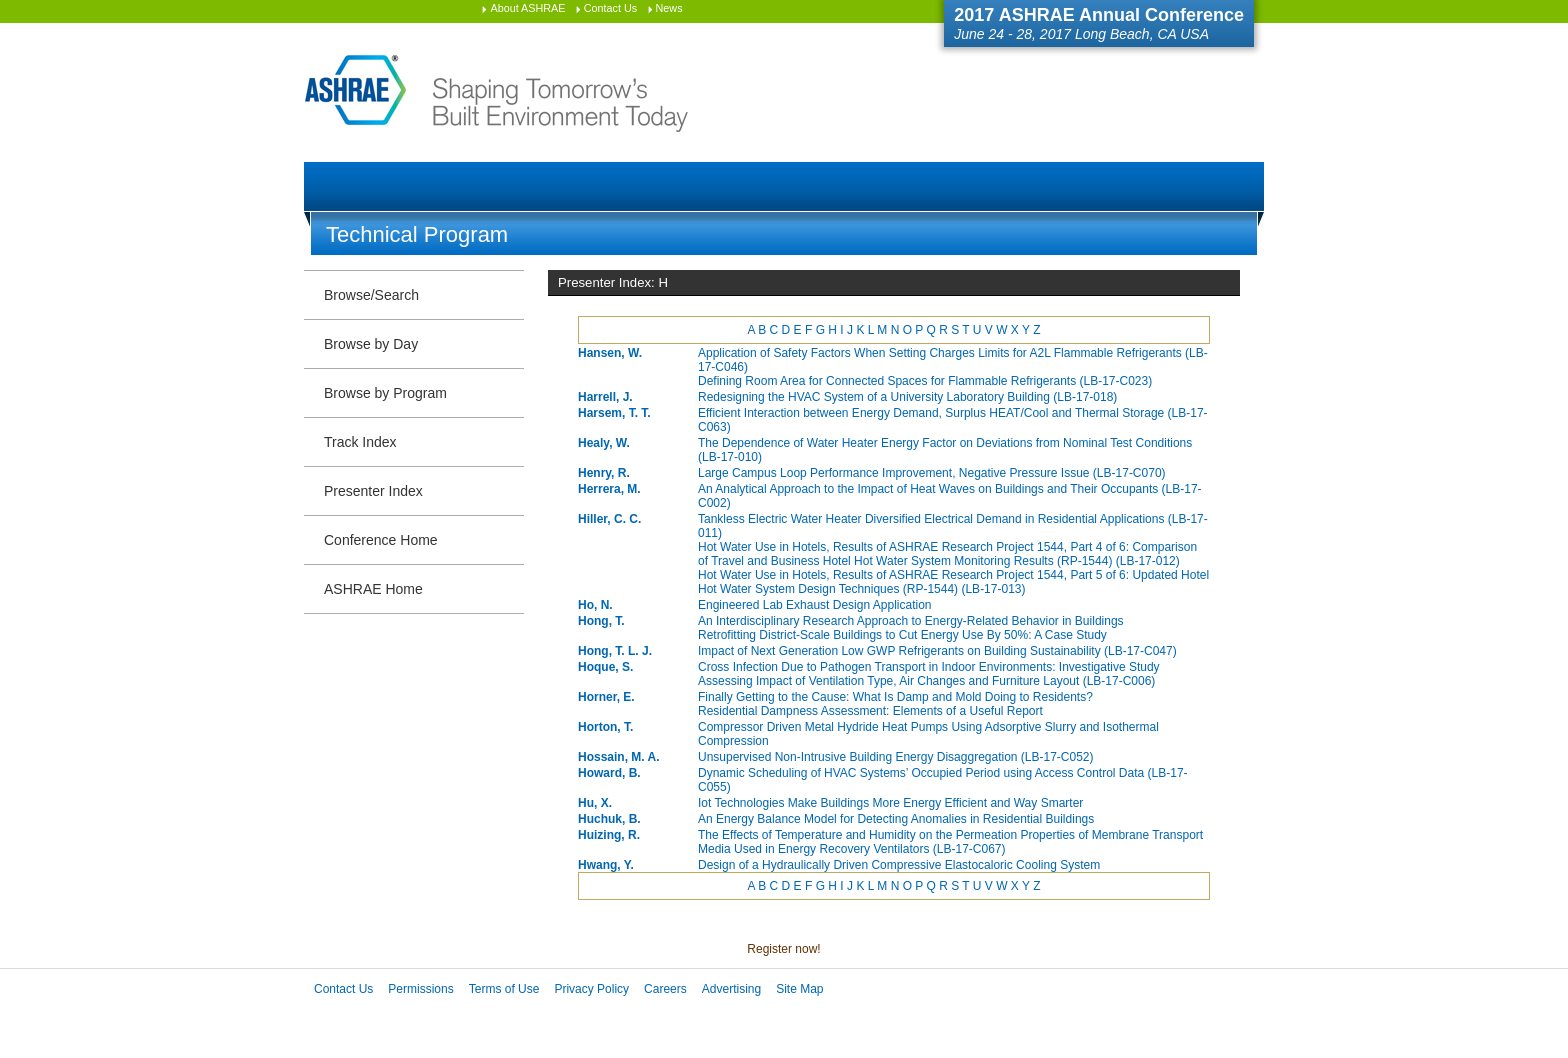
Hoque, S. (605, 667)
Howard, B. (609, 773)
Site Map (799, 989)
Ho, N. (595, 605)
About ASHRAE (527, 8)
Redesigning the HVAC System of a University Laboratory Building (907, 397)
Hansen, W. (610, 353)
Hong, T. (601, 621)
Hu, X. (595, 803)
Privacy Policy (591, 989)
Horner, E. (606, 697)
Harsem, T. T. (614, 413)
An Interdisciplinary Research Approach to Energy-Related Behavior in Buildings (911, 621)
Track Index (360, 442)
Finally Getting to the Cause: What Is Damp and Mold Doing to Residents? (895, 697)
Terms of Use (504, 989)
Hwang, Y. (606, 865)
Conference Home (381, 540)
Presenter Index (373, 491)
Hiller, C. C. (609, 519)
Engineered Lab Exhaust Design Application (815, 605)
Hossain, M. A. (619, 757)
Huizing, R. (609, 835)
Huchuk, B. (609, 819)
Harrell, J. (605, 397)
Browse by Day (371, 344)
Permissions (420, 989)
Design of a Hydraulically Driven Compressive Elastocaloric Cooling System (899, 865)
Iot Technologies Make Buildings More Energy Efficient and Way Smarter (890, 803)
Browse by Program (385, 393)
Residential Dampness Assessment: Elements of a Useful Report (870, 711)
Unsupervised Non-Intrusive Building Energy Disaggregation (896, 757)
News (669, 8)
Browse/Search (371, 295)
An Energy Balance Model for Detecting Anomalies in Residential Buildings (896, 819)
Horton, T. (605, 727)
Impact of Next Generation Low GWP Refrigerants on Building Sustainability (937, 651)
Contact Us (610, 8)
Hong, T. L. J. (615, 651)
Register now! (783, 949)
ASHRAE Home (373, 589)
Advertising (731, 989)
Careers (665, 989)
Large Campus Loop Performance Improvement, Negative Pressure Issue (932, 473)
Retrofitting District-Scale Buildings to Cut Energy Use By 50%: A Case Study (902, 635)
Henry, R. (604, 473)
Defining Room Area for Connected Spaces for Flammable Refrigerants (925, 381)
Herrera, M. (609, 489)
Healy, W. (604, 443)
